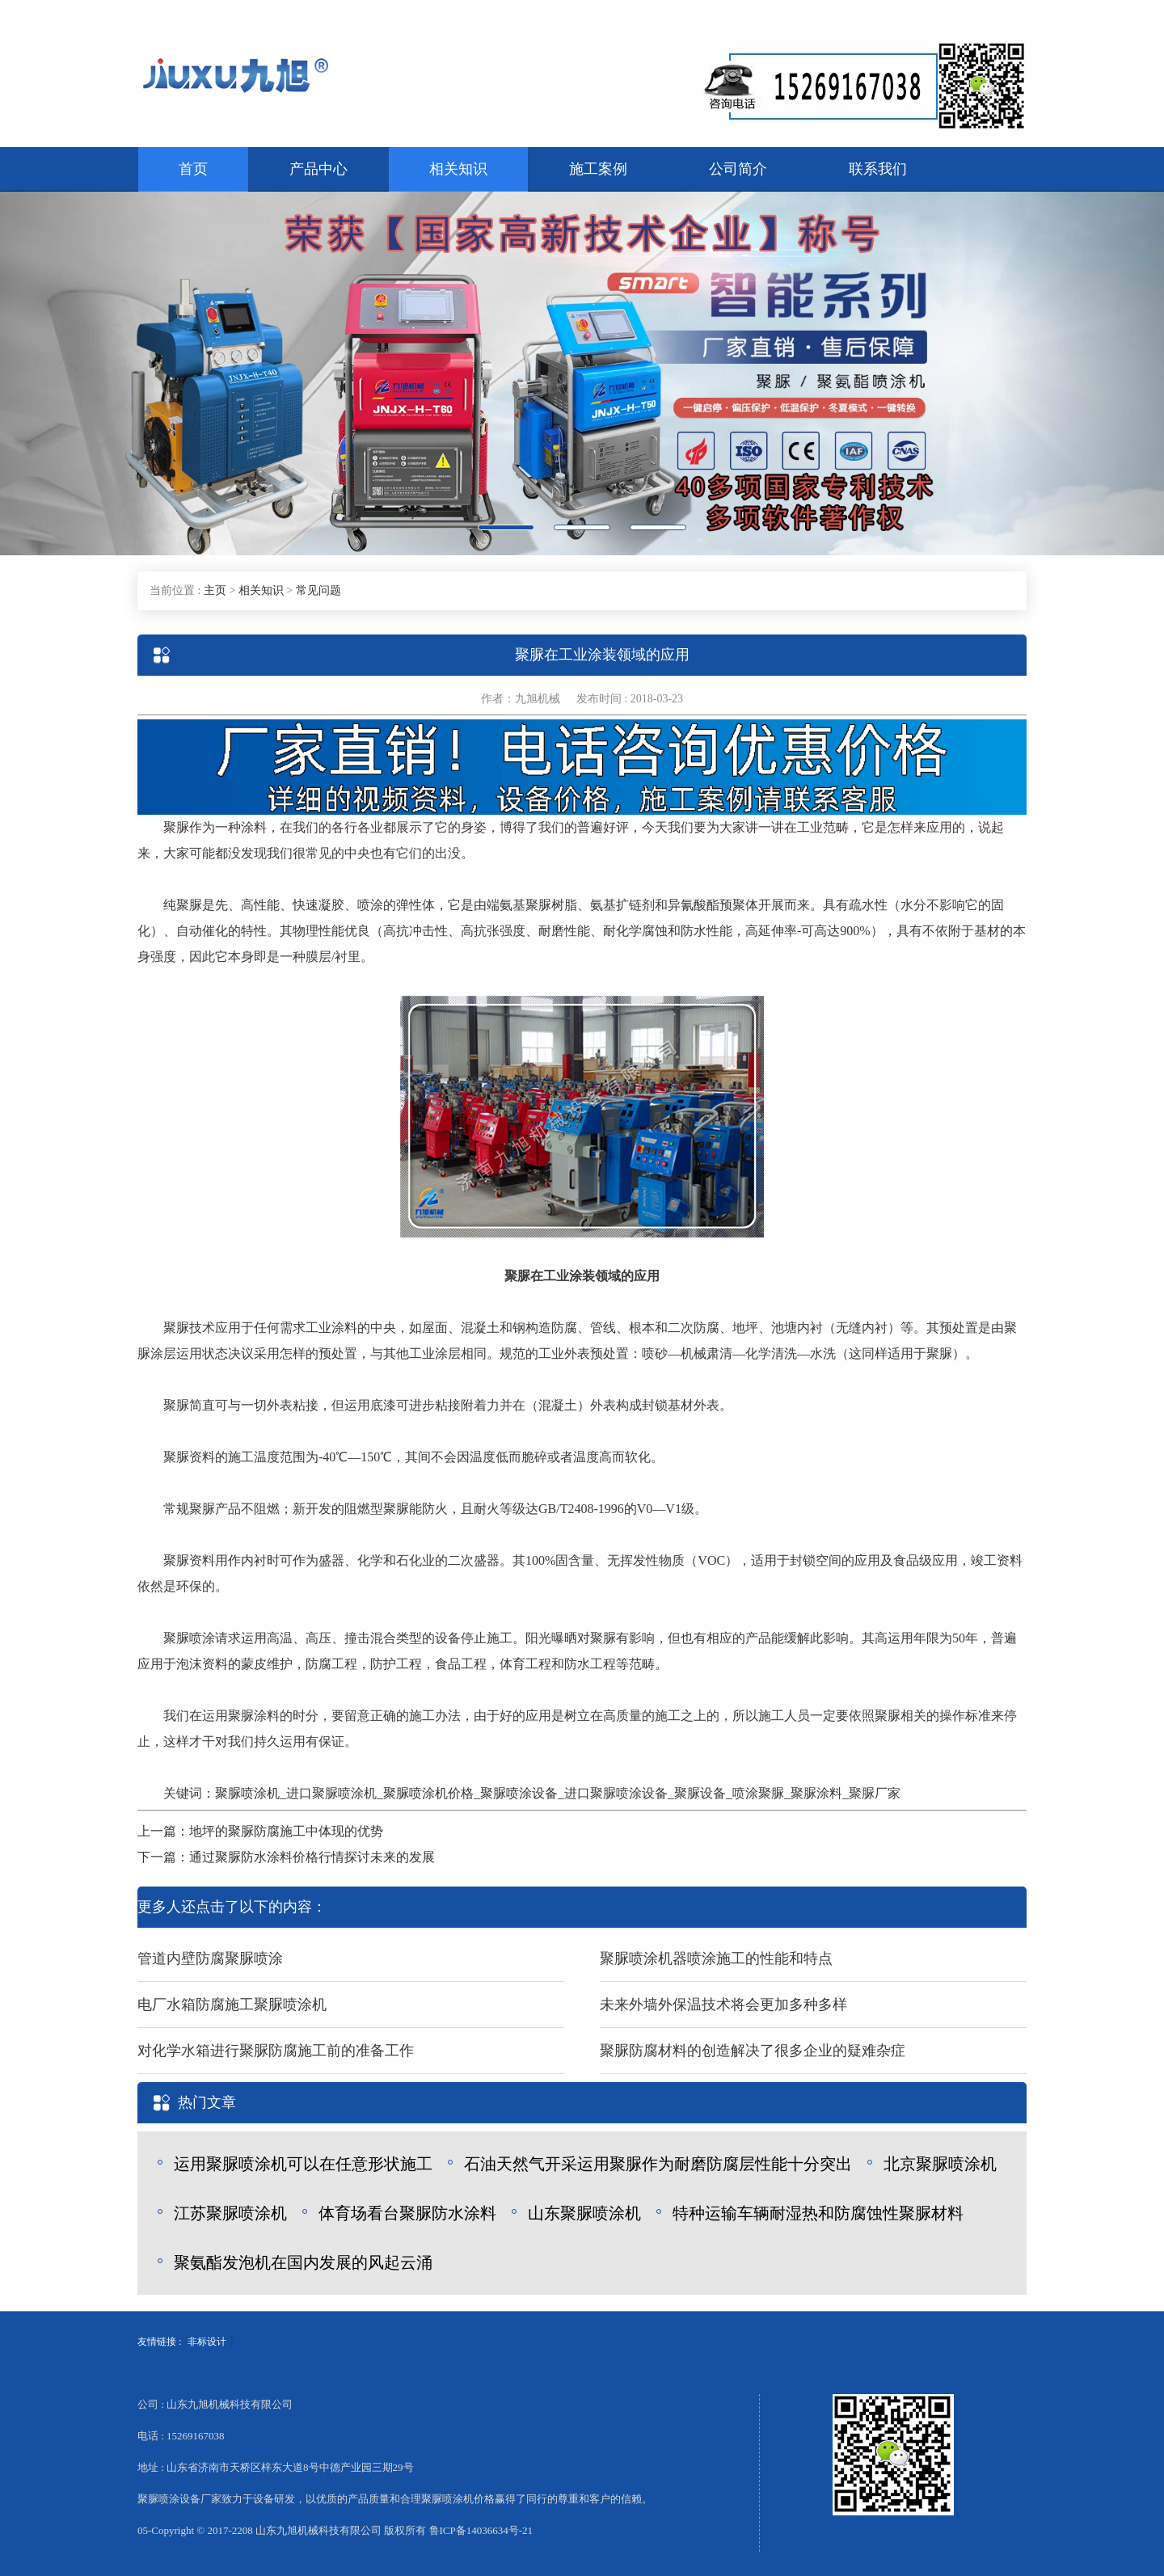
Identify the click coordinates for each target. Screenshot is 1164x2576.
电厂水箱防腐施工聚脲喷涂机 (232, 2004)
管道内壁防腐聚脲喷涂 (210, 1958)
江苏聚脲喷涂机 (230, 2213)
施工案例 (598, 169)
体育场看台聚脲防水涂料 (407, 2213)
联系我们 (878, 169)
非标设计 (207, 2341)
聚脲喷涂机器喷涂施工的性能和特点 (716, 1958)
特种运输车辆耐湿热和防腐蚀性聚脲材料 (818, 2213)
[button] (87, 373)
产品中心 (318, 169)
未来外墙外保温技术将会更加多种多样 (723, 2004)
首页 (193, 169)
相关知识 (458, 169)
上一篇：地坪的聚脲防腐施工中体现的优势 (260, 1831)
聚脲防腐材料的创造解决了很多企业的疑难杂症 (752, 2051)
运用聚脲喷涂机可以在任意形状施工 (303, 2164)
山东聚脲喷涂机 (584, 2213)
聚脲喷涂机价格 (428, 1793)
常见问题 (318, 590)
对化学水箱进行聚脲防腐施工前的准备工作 (275, 2051)
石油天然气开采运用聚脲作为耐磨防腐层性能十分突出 (658, 2164)
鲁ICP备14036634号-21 (481, 2530)
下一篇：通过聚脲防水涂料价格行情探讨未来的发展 (286, 1857)
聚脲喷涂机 (247, 1793)
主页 (215, 590)
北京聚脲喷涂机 (940, 2164)
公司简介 (738, 169)
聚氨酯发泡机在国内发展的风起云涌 (303, 2262)
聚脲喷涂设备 (519, 1793)
